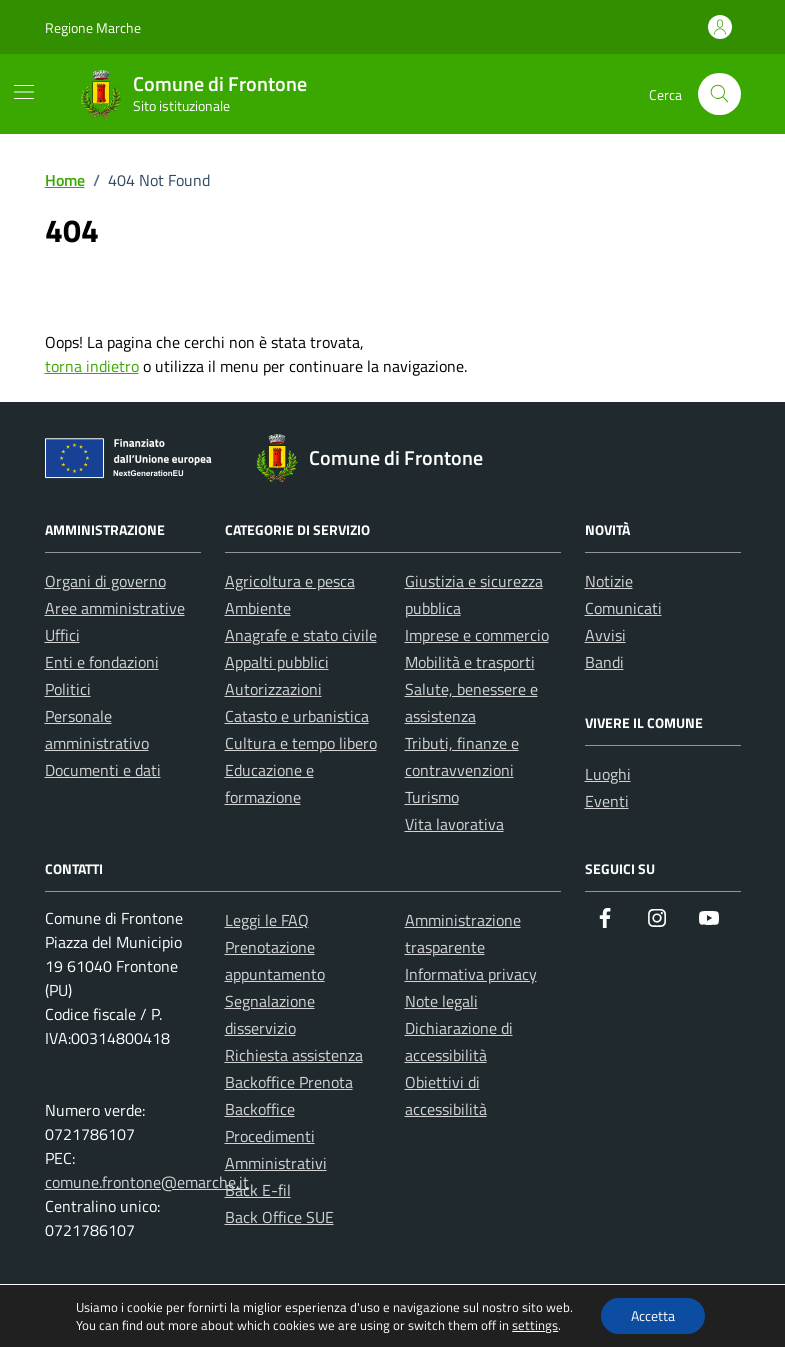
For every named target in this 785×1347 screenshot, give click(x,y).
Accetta (653, 1315)
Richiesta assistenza (294, 1055)
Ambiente (258, 608)
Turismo (432, 797)
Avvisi (605, 635)
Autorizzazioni (273, 689)
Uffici (62, 635)
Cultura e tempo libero (301, 743)
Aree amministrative (115, 608)
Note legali (441, 1001)
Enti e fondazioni (102, 662)
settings (535, 1325)
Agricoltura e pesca (290, 581)
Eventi (607, 801)
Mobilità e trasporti (470, 662)
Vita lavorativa (454, 824)
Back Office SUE (279, 1217)
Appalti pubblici (277, 662)
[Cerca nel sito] (719, 94)
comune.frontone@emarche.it (147, 1182)
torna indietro (92, 366)
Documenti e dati (103, 770)
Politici (68, 689)
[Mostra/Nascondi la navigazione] (24, 92)
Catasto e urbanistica (297, 716)
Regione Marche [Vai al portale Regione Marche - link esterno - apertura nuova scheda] (93, 27)
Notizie (609, 581)
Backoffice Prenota (289, 1082)
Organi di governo (105, 581)
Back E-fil (258, 1190)
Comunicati (623, 608)
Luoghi (608, 774)
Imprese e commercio (477, 635)
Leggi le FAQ (267, 920)
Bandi (604, 662)
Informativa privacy (471, 974)
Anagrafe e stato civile (301, 635)
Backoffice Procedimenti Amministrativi (276, 1136)
